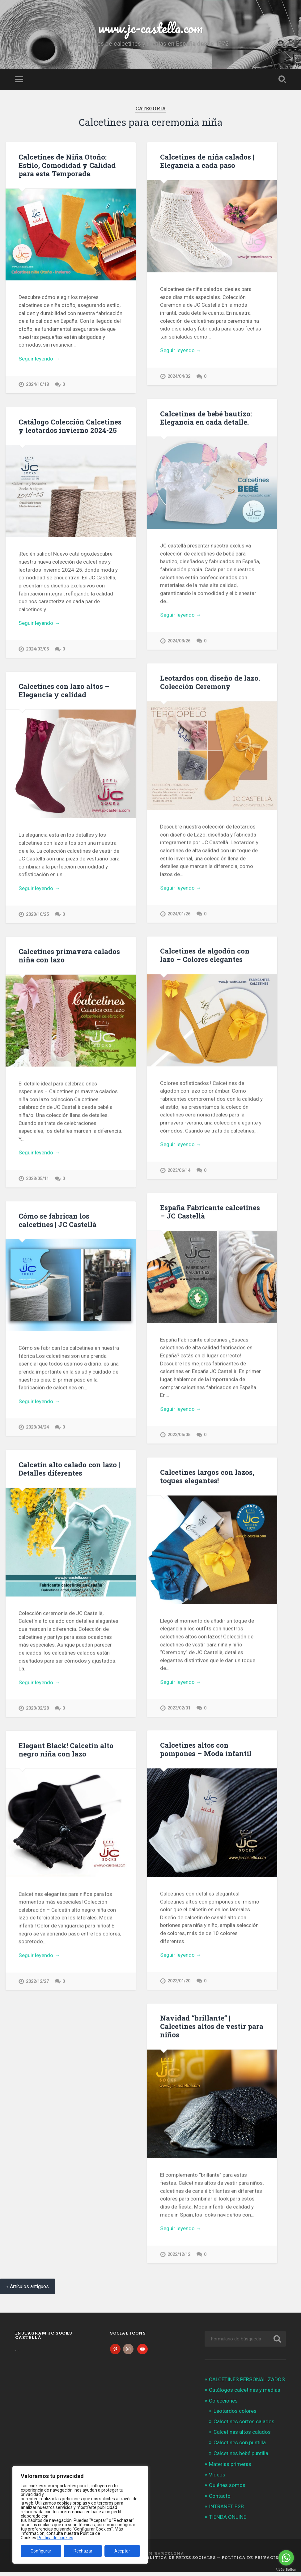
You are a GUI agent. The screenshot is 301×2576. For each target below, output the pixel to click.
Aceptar (122, 2550)
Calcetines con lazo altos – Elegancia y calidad (64, 691)
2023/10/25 (37, 915)
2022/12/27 (37, 1983)
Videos (217, 2479)
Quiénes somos (227, 2489)
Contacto (220, 2500)
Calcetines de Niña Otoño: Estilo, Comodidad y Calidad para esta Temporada (67, 165)
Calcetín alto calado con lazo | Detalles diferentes (69, 1470)
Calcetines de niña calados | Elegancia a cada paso (207, 161)
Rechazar (83, 2550)
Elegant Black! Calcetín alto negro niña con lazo (66, 1751)
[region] (80, 2515)
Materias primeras (230, 2468)
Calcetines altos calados (242, 2436)
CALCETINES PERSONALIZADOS (247, 2383)
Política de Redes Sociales (179, 2561)
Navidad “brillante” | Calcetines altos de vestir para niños (211, 2029)
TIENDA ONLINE (227, 2521)
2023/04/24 (37, 1428)
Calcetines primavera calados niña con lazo (69, 956)
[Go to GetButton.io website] (286, 2570)
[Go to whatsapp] (286, 2557)
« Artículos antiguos (27, 2291)
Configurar (41, 2550)
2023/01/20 (178, 1983)
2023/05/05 (178, 1436)
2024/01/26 (178, 914)
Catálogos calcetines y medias (244, 2394)
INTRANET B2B (226, 2510)
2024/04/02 (178, 376)
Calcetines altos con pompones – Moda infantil (206, 1751)
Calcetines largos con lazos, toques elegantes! (207, 1478)
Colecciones (223, 2405)
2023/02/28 (37, 1709)
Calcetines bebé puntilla (241, 2457)
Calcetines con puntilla (240, 2447)
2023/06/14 (178, 1171)
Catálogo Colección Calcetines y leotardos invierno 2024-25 (70, 426)
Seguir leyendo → (39, 359)
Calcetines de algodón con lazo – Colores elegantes (204, 956)
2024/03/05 (37, 649)
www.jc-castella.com (150, 28)
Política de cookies (55, 2537)
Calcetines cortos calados (244, 2425)
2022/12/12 (178, 2257)
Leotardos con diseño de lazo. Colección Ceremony (210, 683)
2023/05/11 (37, 1179)
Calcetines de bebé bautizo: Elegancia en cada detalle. (206, 418)
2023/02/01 (178, 1709)
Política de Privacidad (254, 2561)
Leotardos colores (235, 2415)
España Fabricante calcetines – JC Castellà (210, 1213)
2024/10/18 (37, 384)
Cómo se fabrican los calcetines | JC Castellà (57, 1221)
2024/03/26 (178, 641)
